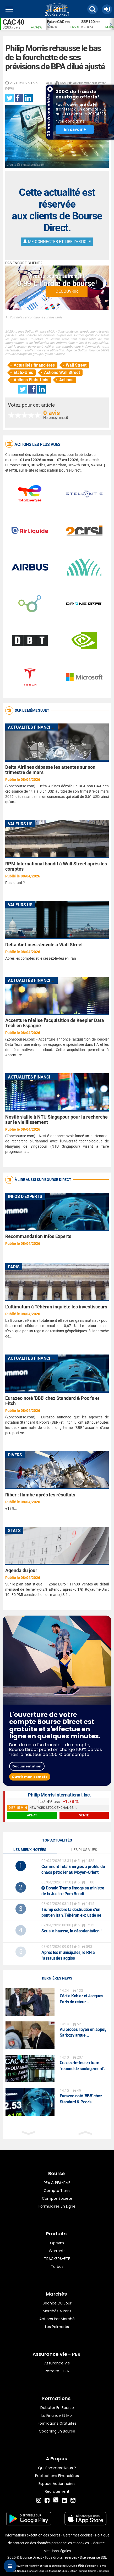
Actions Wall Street (62, 372)
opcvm (57, 2243)
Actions (66, 379)
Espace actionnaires (57, 2483)
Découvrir (67, 291)
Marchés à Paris (57, 2311)
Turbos (57, 2266)
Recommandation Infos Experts (38, 1236)
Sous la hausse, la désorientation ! (71, 1930)
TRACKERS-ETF (57, 2258)
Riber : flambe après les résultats (40, 1494)
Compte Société (57, 2198)
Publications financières (57, 2475)
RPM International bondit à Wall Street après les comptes (56, 866)
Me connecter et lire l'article (57, 241)
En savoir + (75, 129)
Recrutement (57, 2491)
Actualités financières (34, 365)
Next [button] (111, 24)
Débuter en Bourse (57, 2407)
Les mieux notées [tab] (29, 1850)
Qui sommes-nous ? (57, 2467)
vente (84, 1815)
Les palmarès (57, 2326)
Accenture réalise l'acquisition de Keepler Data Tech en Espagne (54, 1023)
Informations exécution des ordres (32, 2535)
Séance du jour (57, 2303)
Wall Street (76, 365)
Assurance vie (57, 2363)
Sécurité (98, 2543)
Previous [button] (48, 24)
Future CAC (55, 21)
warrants (57, 2250)
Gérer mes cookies (78, 2535)
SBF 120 (88, 21)
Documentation (26, 1766)
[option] (63, 24)
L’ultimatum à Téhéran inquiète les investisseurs (56, 1306)
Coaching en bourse (57, 2431)
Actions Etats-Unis (31, 379)
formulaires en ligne (57, 2206)
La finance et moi (57, 2415)
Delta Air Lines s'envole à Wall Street (44, 944)
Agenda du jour (21, 1570)
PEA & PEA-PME (57, 2182)
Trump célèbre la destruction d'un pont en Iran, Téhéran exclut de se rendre (71, 1915)
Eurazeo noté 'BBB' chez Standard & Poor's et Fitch (52, 1400)
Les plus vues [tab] (84, 1850)
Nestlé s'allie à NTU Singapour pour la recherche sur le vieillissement (56, 1119)
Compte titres (57, 2190)
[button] (92, 9)
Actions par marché (57, 2318)
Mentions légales (57, 2551)
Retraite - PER (57, 2371)
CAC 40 (13, 22)
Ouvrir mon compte (30, 1777)
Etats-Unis (23, 372)
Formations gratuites (57, 2423)
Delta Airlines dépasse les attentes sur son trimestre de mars (50, 769)
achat (32, 1815)
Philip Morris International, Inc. (59, 1795)
